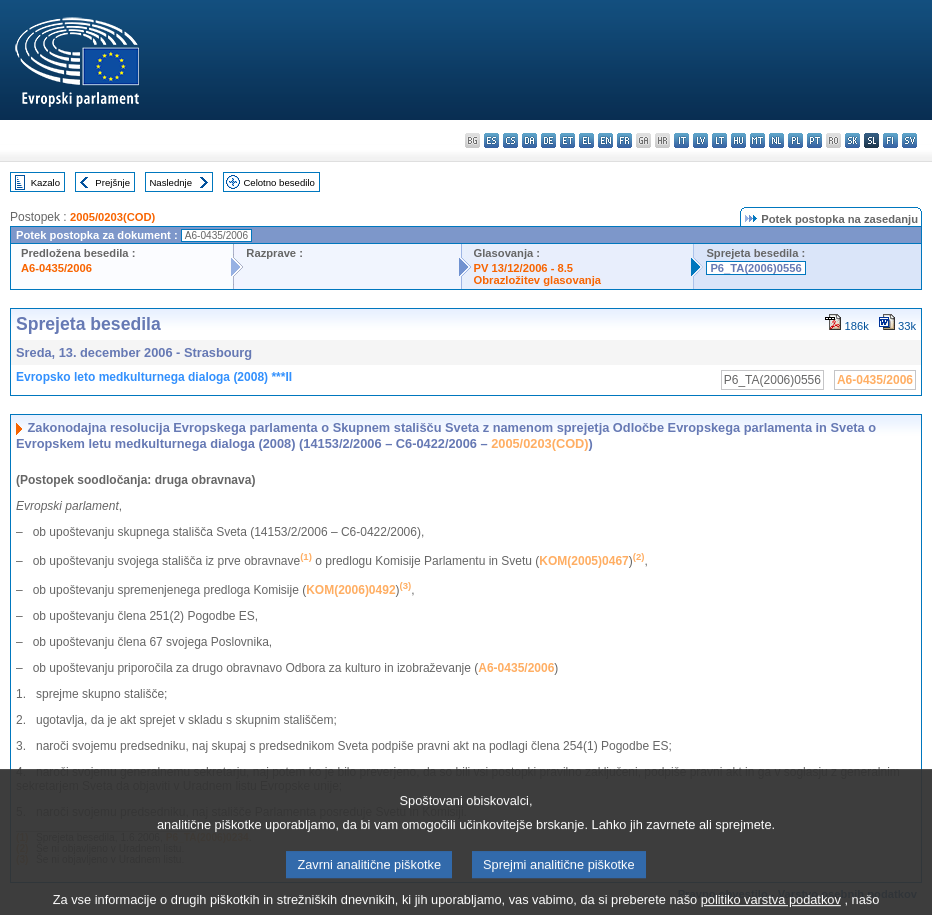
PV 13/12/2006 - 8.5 (524, 268)
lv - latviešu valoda (700, 140)
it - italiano (681, 140)
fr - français (624, 140)
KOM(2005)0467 (583, 561)
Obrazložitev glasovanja (537, 280)
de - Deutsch (548, 140)
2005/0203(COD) (112, 217)
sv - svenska (909, 140)
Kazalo (45, 182)
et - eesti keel (567, 140)
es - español (491, 140)
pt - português (814, 140)
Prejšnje (112, 182)
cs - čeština (510, 140)
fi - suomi (890, 140)
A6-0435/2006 (56, 268)
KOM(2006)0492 (350, 590)
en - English (605, 140)
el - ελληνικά (586, 140)
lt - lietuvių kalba (719, 140)
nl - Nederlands (776, 140)
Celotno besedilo (278, 182)
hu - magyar (738, 140)
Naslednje (170, 182)
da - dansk (529, 140)
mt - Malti (757, 140)
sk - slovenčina (852, 140)
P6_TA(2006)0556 (755, 268)
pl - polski (795, 140)
